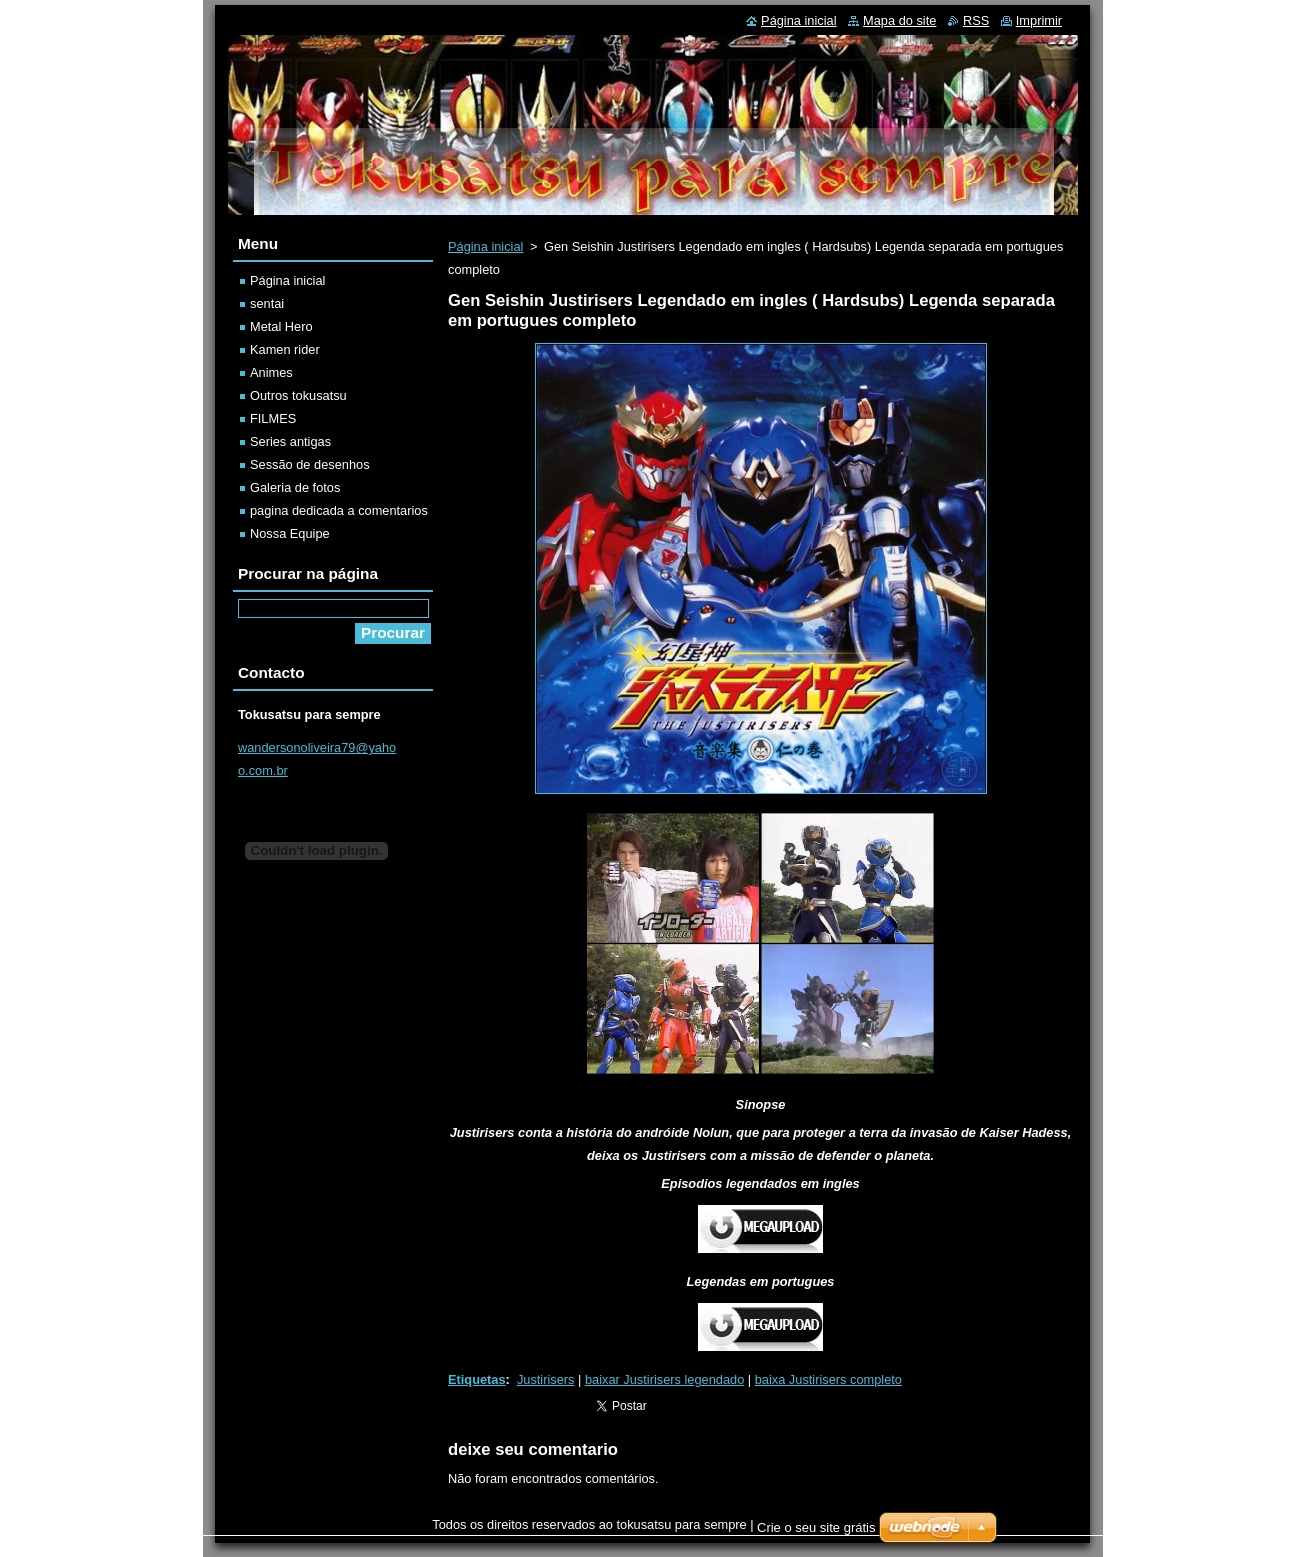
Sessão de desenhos (310, 464)
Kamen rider (285, 349)
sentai (267, 303)
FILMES (273, 418)
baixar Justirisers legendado (664, 1379)
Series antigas (290, 441)
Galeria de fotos (295, 487)
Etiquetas (477, 1379)
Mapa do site (899, 20)
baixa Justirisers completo (828, 1379)
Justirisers (546, 1379)
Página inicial (485, 246)
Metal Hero (281, 326)
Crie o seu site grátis (816, 1527)
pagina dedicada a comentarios (339, 510)
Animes (271, 372)
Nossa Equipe (290, 533)
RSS (976, 20)
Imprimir (1039, 20)
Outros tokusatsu (298, 395)
